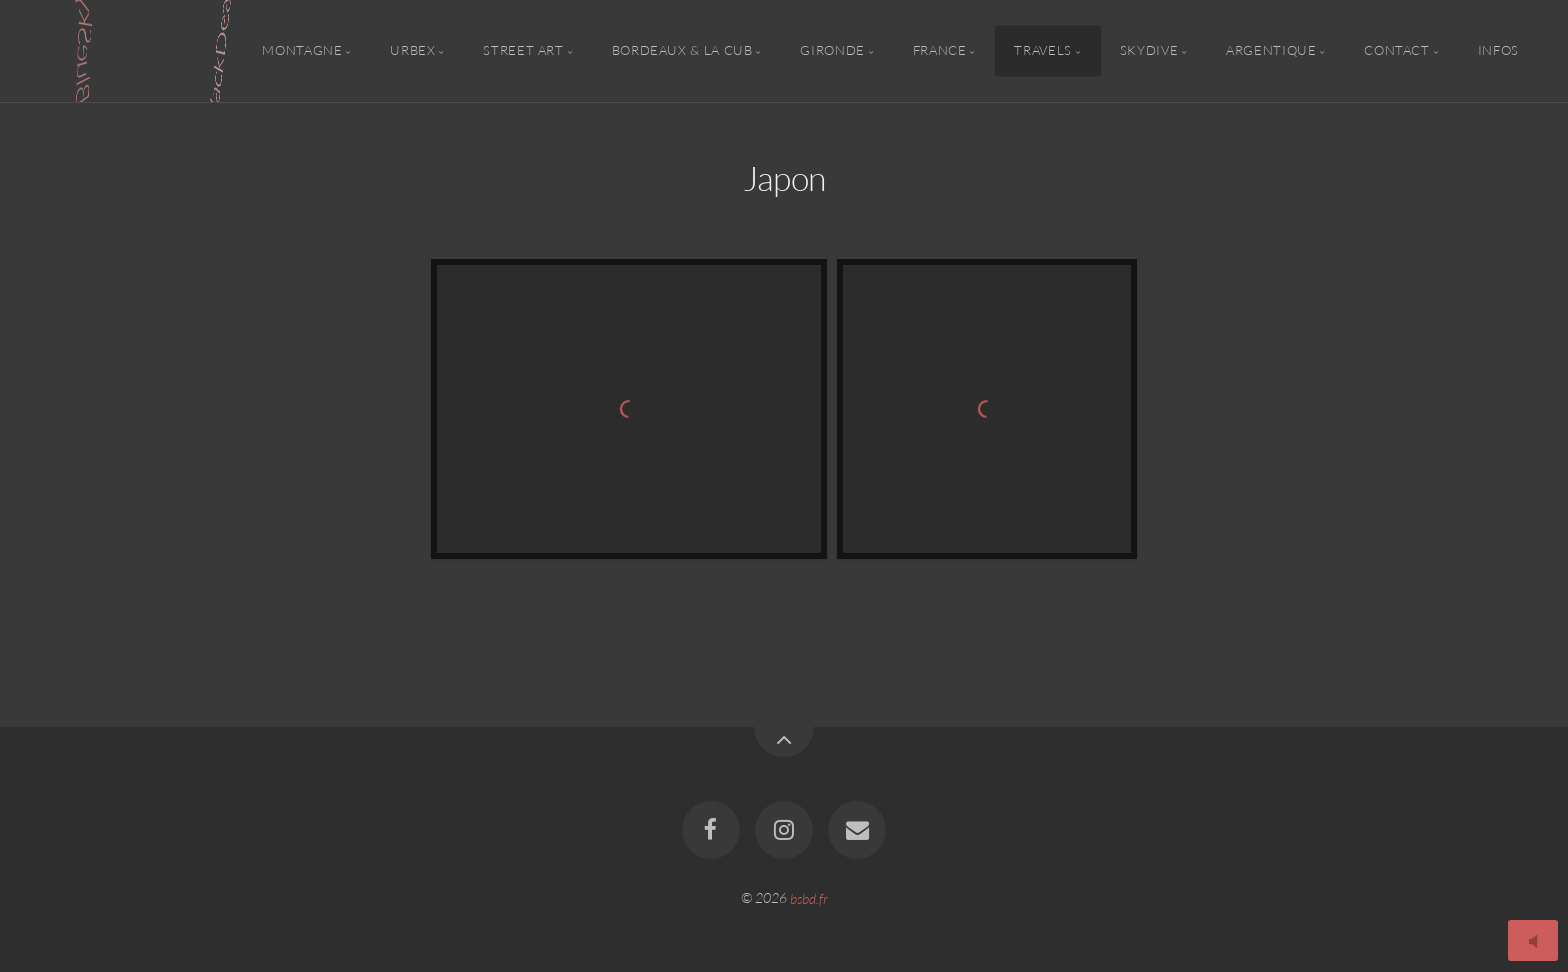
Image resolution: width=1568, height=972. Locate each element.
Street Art (523, 51)
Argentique (1271, 51)
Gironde (832, 51)
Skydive (1149, 51)
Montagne (302, 51)
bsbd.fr (809, 897)
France (940, 51)
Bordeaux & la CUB (682, 51)
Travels (1042, 51)
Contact (1396, 51)
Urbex (412, 51)
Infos (1498, 51)
